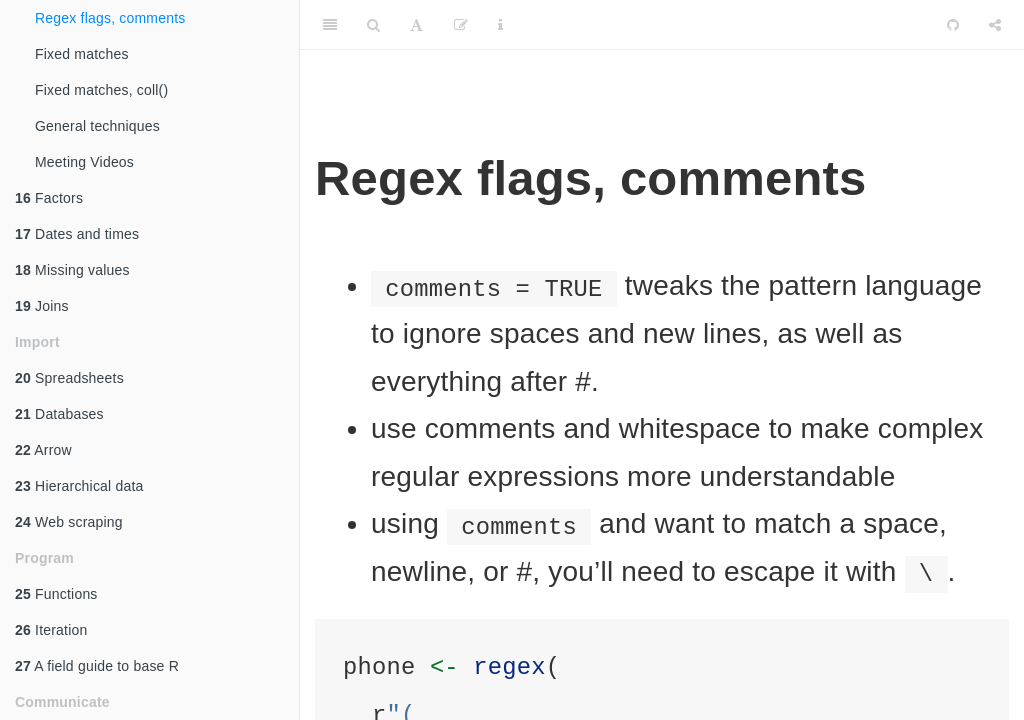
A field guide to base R (97, 666)
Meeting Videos (84, 162)
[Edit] (461, 25)
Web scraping (69, 522)
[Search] (373, 25)
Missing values (72, 270)
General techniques (97, 126)
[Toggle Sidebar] (330, 25)
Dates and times (77, 234)
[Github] (953, 25)
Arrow (43, 450)
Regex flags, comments (110, 18)
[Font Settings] (416, 25)
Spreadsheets (69, 378)
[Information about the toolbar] (500, 25)
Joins (42, 306)
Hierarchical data (79, 486)
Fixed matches (82, 54)
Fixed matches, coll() (101, 90)
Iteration (51, 630)
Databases (59, 414)
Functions (56, 594)
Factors (49, 198)
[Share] (995, 25)
